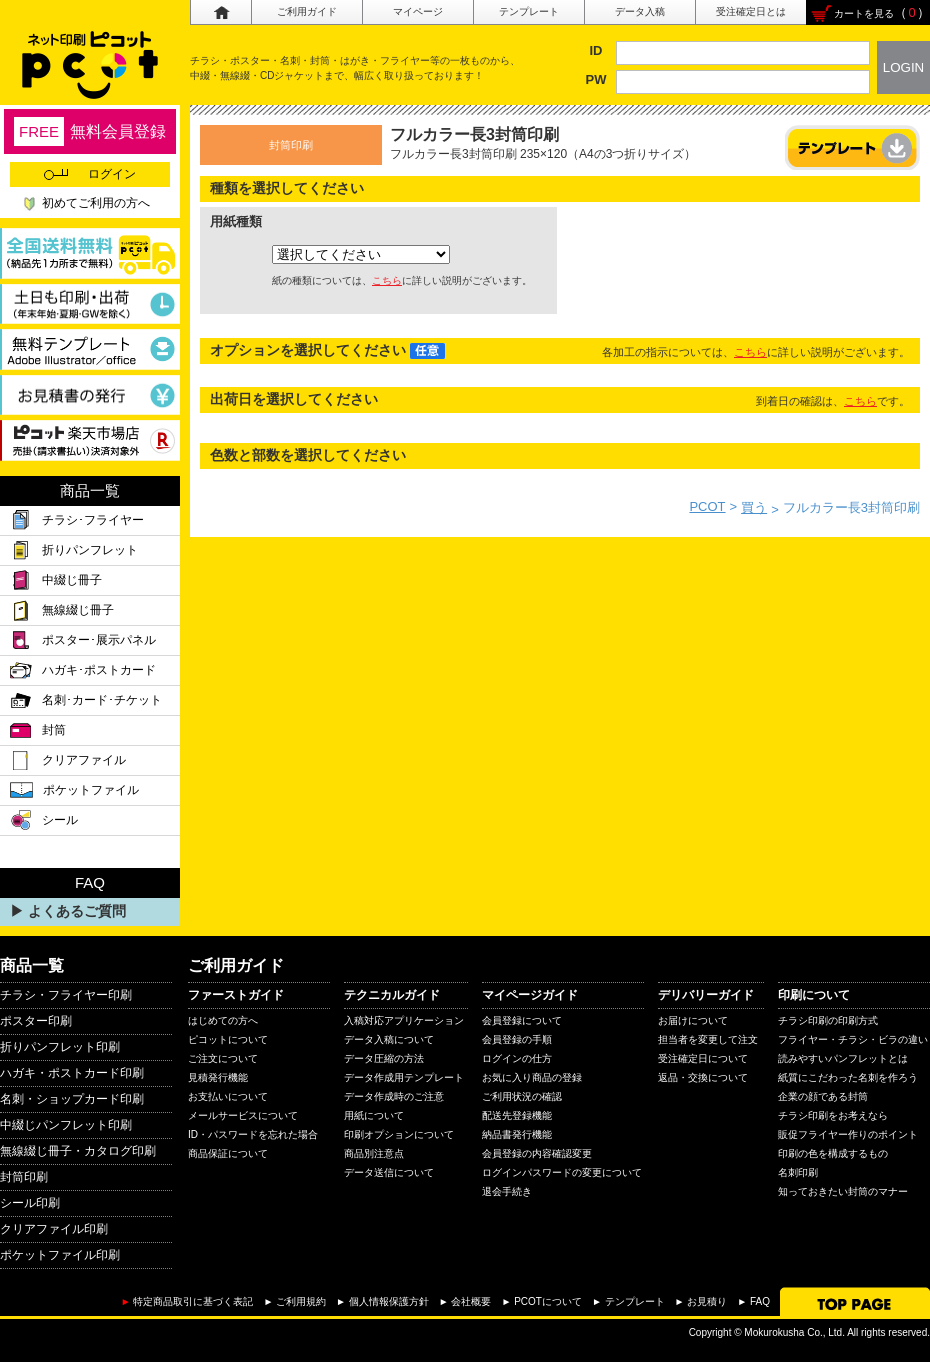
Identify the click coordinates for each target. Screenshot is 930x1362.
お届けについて (693, 1020)
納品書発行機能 (517, 1134)
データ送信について (389, 1172)
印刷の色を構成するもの (833, 1153)
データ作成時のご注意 (394, 1096)
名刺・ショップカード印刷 (72, 1099)
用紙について (374, 1115)
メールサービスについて (243, 1115)
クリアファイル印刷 (54, 1229)
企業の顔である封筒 (823, 1096)
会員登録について (522, 1020)
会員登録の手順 (517, 1039)
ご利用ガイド (307, 11)
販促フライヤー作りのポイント (848, 1134)
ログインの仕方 (517, 1058)
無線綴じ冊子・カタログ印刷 (78, 1151)
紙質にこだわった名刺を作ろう (848, 1077)
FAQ (760, 1301)
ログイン (90, 174)
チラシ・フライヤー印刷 (66, 995)
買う (754, 507)
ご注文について (223, 1058)
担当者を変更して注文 (708, 1039)
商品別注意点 (374, 1153)
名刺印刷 (798, 1172)
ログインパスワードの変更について (562, 1172)
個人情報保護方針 (389, 1301)
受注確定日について (703, 1058)
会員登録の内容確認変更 (537, 1153)
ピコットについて (228, 1039)
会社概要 (471, 1301)
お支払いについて (228, 1096)
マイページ (418, 11)
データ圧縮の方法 (384, 1058)
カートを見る (864, 13)
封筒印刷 (24, 1177)
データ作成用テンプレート (404, 1077)
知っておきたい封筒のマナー (843, 1191)
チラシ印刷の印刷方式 (828, 1020)
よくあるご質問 (77, 911)
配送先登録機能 (517, 1115)
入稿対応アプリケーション (404, 1020)
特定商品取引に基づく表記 (193, 1301)
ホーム (220, 12)
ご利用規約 (301, 1301)
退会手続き (507, 1191)
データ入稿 (640, 11)
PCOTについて (548, 1301)
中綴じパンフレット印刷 (66, 1125)
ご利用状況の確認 (522, 1096)
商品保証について (228, 1153)
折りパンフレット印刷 (60, 1047)
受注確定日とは (751, 11)
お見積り (707, 1301)
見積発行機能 (218, 1077)
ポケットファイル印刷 (60, 1255)
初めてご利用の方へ (96, 203)
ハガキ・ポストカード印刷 (72, 1073)
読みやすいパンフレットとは (843, 1058)
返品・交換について (703, 1077)
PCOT (707, 506)
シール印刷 (30, 1203)
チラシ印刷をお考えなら (833, 1115)
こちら (387, 280)
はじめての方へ (223, 1020)
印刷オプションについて (399, 1134)
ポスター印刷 (36, 1021)
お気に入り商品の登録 (532, 1077)
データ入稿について (389, 1039)
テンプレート (529, 11)
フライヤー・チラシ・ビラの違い (853, 1039)
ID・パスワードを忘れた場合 (253, 1134)
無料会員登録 (90, 131)
